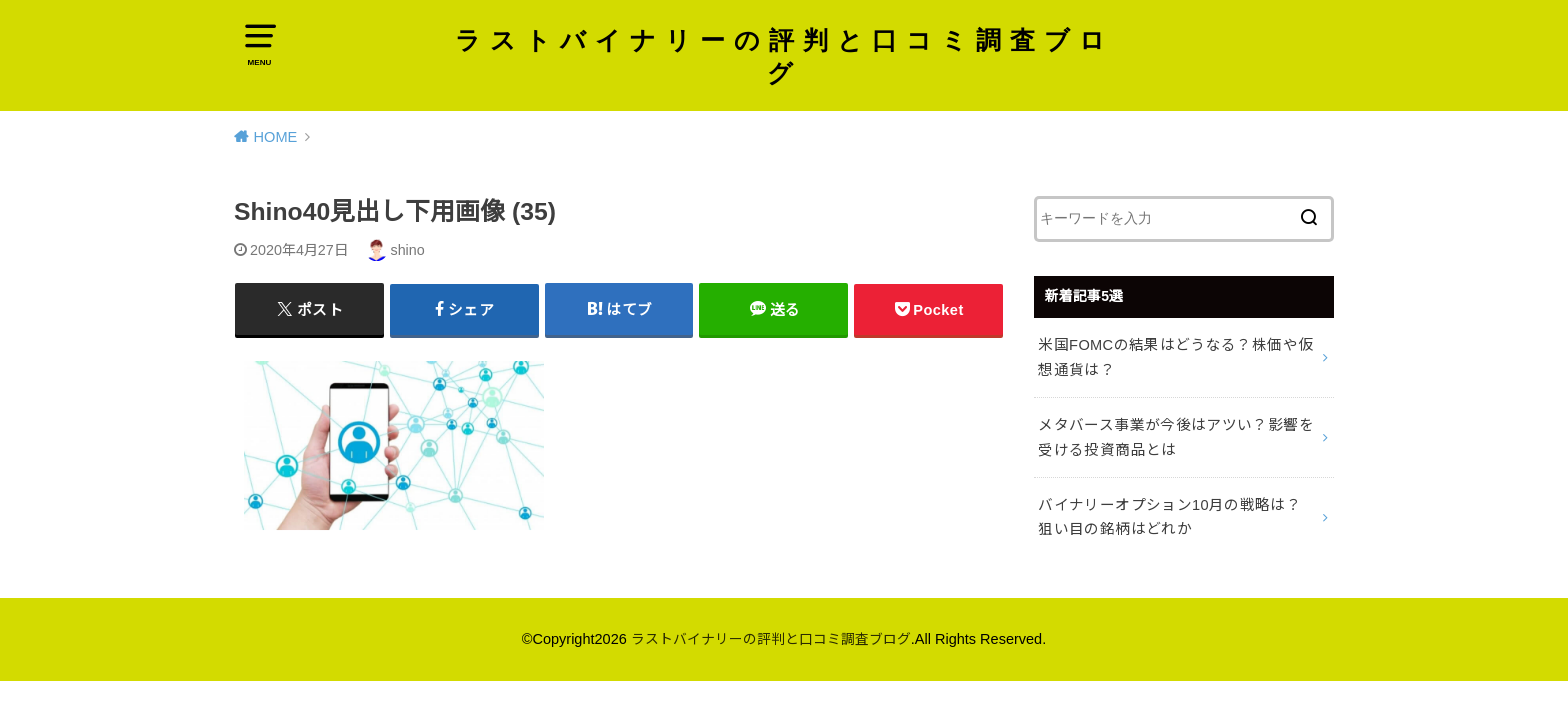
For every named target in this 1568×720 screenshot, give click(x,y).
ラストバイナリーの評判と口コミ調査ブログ (784, 58)
